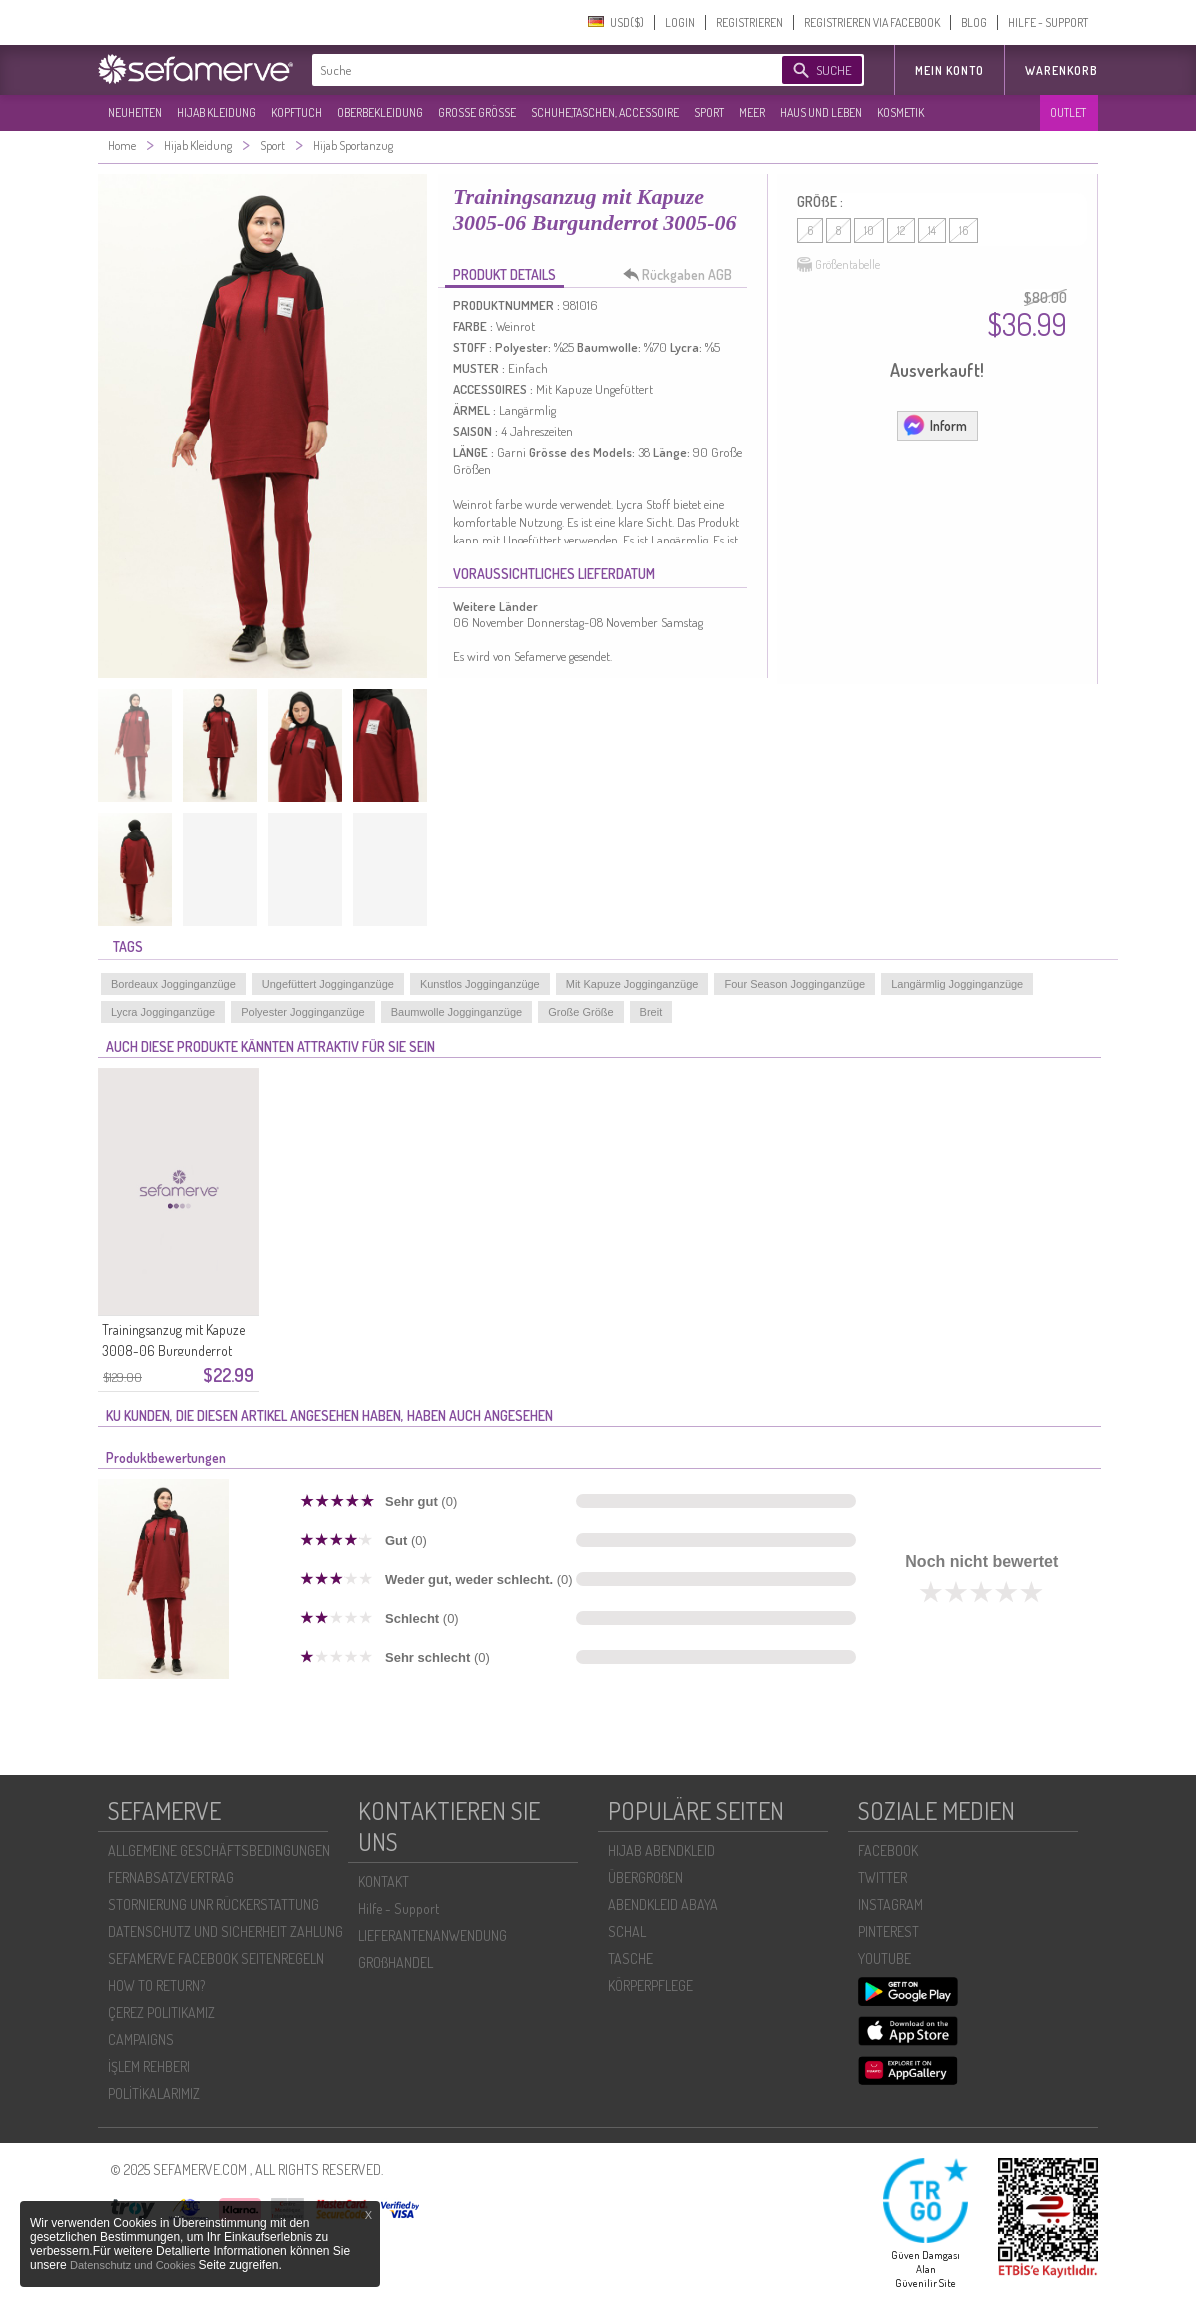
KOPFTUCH (296, 112)
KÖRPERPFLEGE (650, 1985)
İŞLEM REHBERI (149, 2066)
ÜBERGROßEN (645, 1877)
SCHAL (627, 1931)
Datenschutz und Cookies (134, 2265)
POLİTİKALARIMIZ (154, 2093)
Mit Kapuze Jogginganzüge (632, 984)
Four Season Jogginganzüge (794, 984)
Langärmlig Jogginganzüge (957, 984)
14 (932, 230)
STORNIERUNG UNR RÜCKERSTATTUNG (213, 1904)
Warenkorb (1061, 70)
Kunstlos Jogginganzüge (480, 984)
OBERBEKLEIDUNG (380, 112)
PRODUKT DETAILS (504, 274)
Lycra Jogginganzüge (163, 1012)
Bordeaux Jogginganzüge (173, 984)
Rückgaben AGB (683, 275)
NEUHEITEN (135, 112)
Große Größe (580, 1012)
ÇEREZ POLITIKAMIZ (161, 2012)
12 (901, 230)
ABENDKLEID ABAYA (663, 1904)
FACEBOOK (888, 1850)
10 (869, 230)
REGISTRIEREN (749, 22)
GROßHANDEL (395, 1962)
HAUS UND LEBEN (821, 112)
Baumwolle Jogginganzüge (456, 1012)
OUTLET (1068, 112)
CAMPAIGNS (141, 2039)
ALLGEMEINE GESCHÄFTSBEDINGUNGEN (219, 1850)
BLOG (974, 22)
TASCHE (630, 1958)
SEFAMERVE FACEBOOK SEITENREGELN (216, 1958)
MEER (752, 112)
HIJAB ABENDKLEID (661, 1850)
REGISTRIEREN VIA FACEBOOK (872, 22)
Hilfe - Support (398, 1908)
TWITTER (882, 1877)
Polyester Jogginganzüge (303, 1012)
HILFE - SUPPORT (1048, 22)
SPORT (709, 112)
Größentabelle (838, 265)
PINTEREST (888, 1931)
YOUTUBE (884, 1958)
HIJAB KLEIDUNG (216, 112)
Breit (651, 1012)
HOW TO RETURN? (156, 1985)
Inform (934, 425)
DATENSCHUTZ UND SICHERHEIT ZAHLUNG (225, 1931)
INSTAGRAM (890, 1904)
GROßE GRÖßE (477, 112)
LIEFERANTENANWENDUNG (432, 1935)
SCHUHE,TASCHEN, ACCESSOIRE (605, 112)
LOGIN (680, 22)
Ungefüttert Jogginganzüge (328, 984)
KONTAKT (383, 1881)
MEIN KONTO (949, 70)
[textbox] (530, 70)
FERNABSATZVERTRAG (171, 1877)
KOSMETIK (900, 112)
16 (963, 230)
